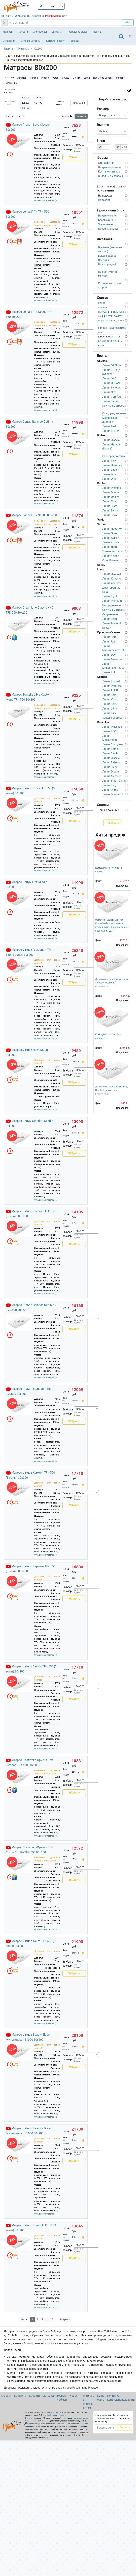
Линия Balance (111, 762)
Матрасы (8, 31)
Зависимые (105, 224)
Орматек (22, 77)
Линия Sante (110, 704)
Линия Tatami (110, 401)
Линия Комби (110, 537)
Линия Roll (109, 672)
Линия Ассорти (111, 583)
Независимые (107, 215)
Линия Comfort (111, 396)
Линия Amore (110, 542)
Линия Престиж (112, 528)
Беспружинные (111, 605)
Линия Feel (109, 426)
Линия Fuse (109, 713)
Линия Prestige (111, 487)
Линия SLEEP (110, 431)
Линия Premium (112, 600)
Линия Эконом (111, 574)
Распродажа (53, 15)
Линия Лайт (109, 546)
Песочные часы (108, 228)
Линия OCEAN (111, 383)
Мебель (97, 31)
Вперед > (65, 2319)
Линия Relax (110, 618)
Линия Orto (109, 392)
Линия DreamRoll (112, 794)
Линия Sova (109, 515)
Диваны (56, 31)
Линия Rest (109, 641)
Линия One (109, 478)
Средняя (103, 260)
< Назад (24, 2319)
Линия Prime (110, 789)
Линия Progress (112, 686)
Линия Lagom (110, 469)
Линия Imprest (111, 681)
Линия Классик (112, 578)
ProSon (45, 77)
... (57, 2319)
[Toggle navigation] (121, 36)
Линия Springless (112, 744)
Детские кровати (55, 40)
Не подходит (106, 195)
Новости (75, 2395)
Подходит (104, 200)
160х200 (24, 97)
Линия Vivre (109, 699)
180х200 (37, 97)
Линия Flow (109, 460)
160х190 (37, 102)
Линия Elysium (111, 510)
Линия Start (109, 506)
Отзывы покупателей (45, 200)
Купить (74, 157)
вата (101, 345)
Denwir (106, 628)
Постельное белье (77, 31)
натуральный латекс (111, 311)
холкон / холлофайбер (112, 327)
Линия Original (111, 497)
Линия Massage (112, 726)
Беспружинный (107, 220)
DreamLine (11, 83)
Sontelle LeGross (112, 717)
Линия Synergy (111, 387)
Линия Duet (109, 654)
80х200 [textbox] (80, 144)
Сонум (76, 77)
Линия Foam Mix (112, 623)
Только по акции (108, 810)
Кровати (23, 31)
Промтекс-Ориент (103, 77)
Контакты (7, 15)
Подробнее (122, 885)
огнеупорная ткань (110, 340)
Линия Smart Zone (113, 780)
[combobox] (86, 144)
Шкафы (75, 40)
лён (100, 332)
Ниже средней (107, 264)
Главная (6, 2395)
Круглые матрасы (109, 171)
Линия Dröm (110, 474)
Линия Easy (109, 785)
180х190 (24, 108)
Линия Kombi (110, 748)
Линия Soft (109, 637)
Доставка (38, 15)
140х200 (24, 102)
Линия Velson (110, 555)
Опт (64, 15)
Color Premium (111, 560)
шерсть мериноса (109, 336)
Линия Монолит (112, 659)
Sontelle (120, 77)
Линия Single (110, 753)
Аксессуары (40, 31)
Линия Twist (109, 501)
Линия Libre (109, 708)
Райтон (34, 77)
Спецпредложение (114, 413)
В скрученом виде (109, 167)
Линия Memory (111, 776)
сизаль (102, 307)
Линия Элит (109, 533)
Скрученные (110, 614)
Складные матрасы (110, 176)
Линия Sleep (110, 767)
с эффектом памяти (110, 316)
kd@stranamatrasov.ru (56, 2415)
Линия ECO (109, 731)
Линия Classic (111, 440)
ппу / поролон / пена (111, 320)
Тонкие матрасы (112, 551)
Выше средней (107, 255)
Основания (9, 40)
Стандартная (106, 162)
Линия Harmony (112, 465)
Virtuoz (66, 77)
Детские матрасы (31, 40)
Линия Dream (110, 492)
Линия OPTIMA (111, 365)
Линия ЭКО (109, 378)
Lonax (86, 77)
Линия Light (109, 596)
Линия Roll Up (110, 690)
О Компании (22, 15)
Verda (55, 77)
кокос (102, 303)
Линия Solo (109, 695)
